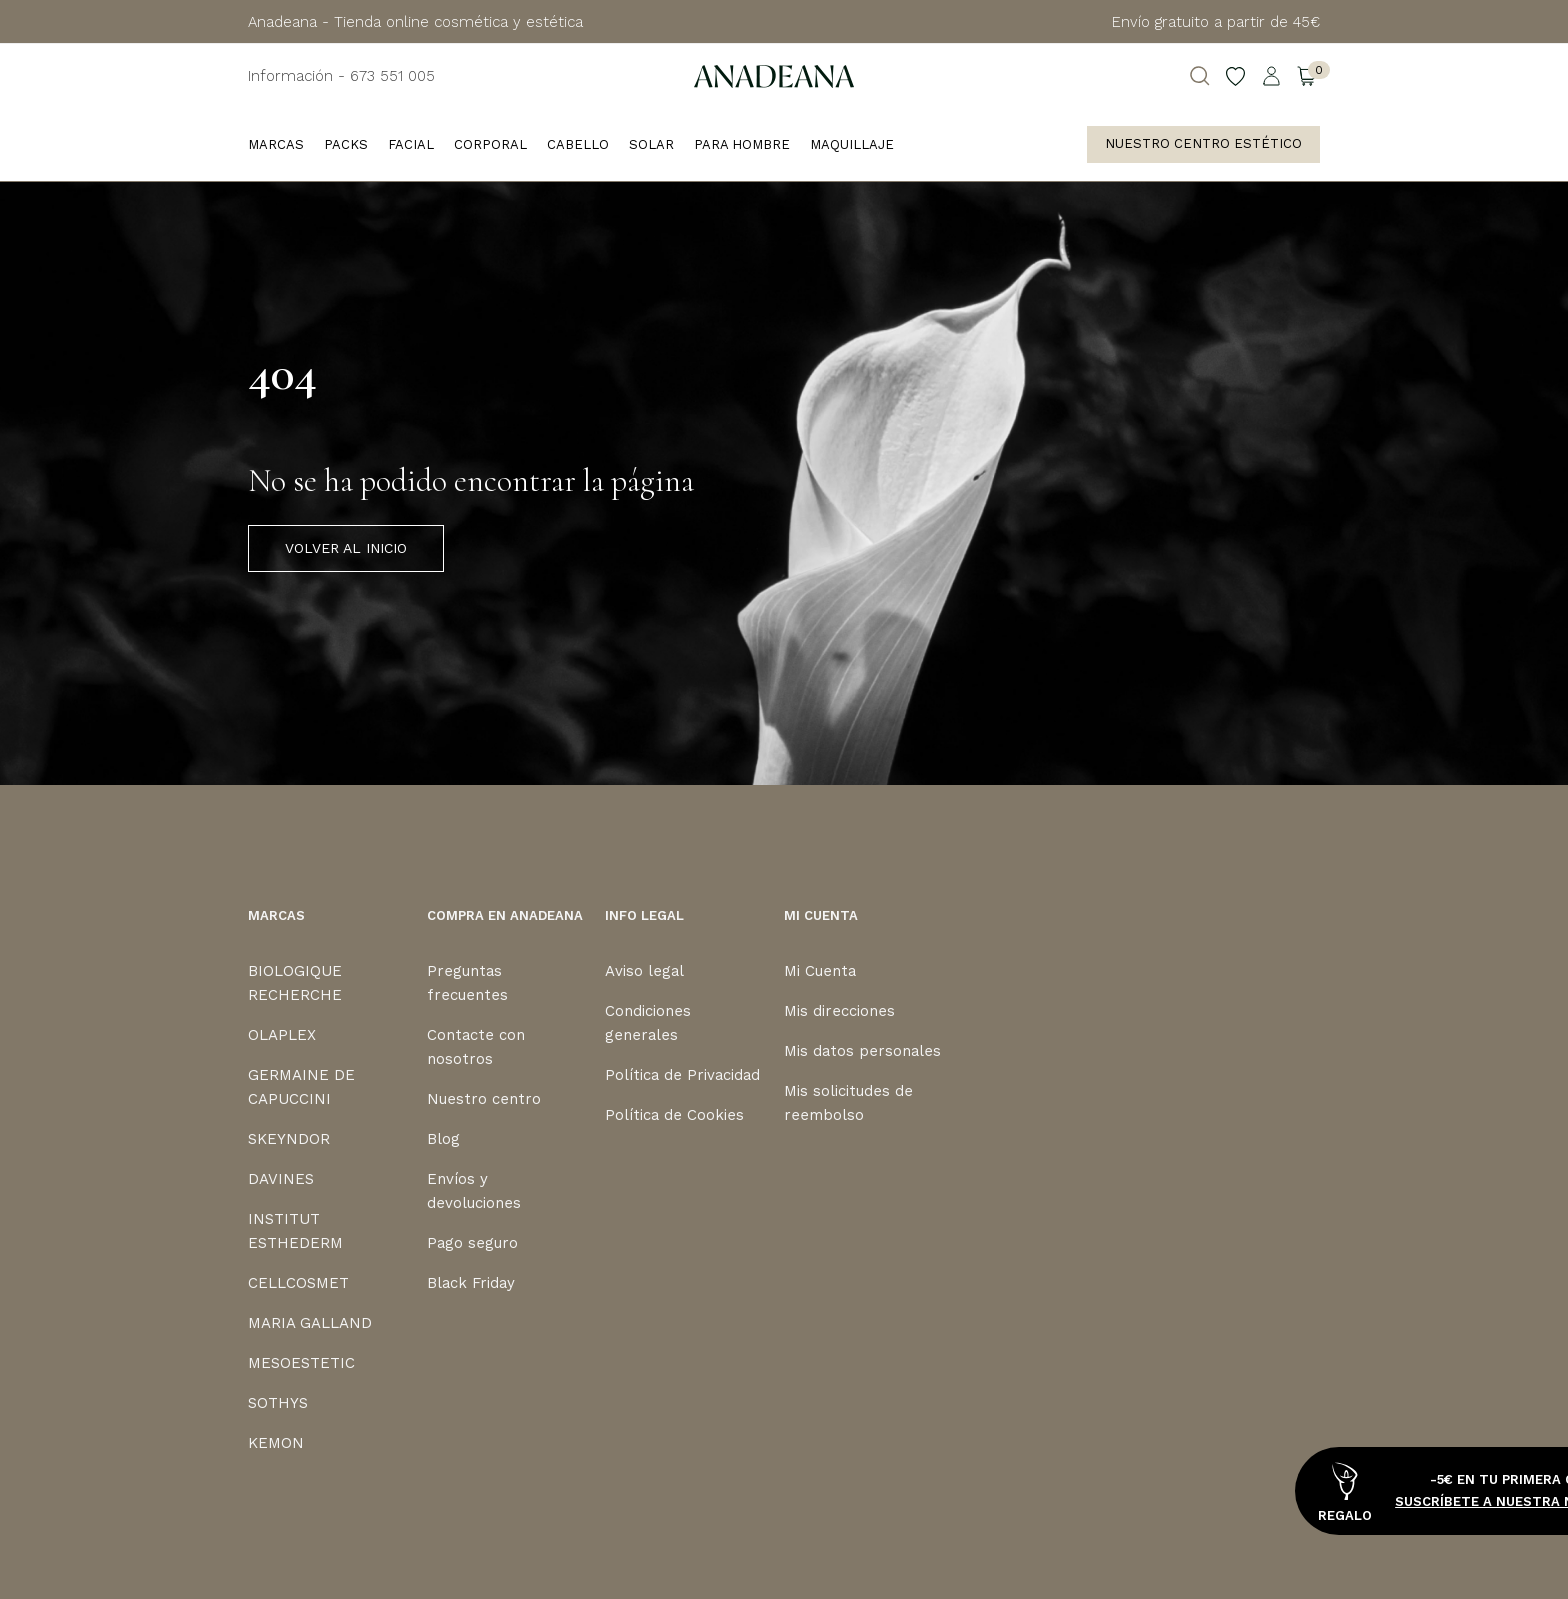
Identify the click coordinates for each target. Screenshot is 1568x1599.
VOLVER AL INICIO (346, 548)
